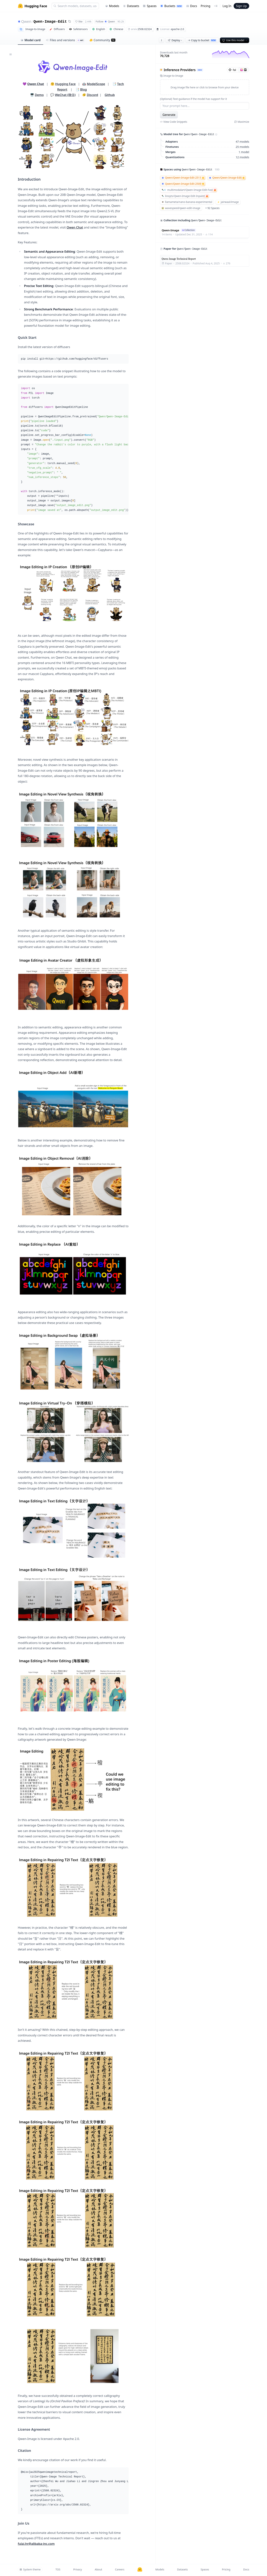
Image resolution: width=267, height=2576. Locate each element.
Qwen (26, 21)
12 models (242, 157)
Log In (226, 6)
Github (110, 95)
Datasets (131, 6)
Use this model (235, 40)
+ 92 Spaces (212, 208)
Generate (168, 115)
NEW (200, 70)
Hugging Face (65, 84)
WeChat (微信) (65, 95)
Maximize (241, 121)
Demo (39, 95)
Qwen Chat (75, 227)
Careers (119, 2569)
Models (112, 6)
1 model (244, 152)
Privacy (77, 2569)
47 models (242, 141)
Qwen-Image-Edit (50, 21)
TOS (57, 2569)
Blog (83, 89)
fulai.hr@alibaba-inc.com (36, 2543)
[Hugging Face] (139, 2569)
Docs (191, 6)
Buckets (171, 6)
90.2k (120, 21)
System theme (30, 2569)
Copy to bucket (202, 40)
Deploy (175, 40)
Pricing (205, 6)
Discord (92, 95)
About (98, 2569)
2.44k (88, 21)
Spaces (149, 6)
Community (102, 40)
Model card (30, 40)
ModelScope (96, 84)
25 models (242, 146)
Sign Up (241, 6)
